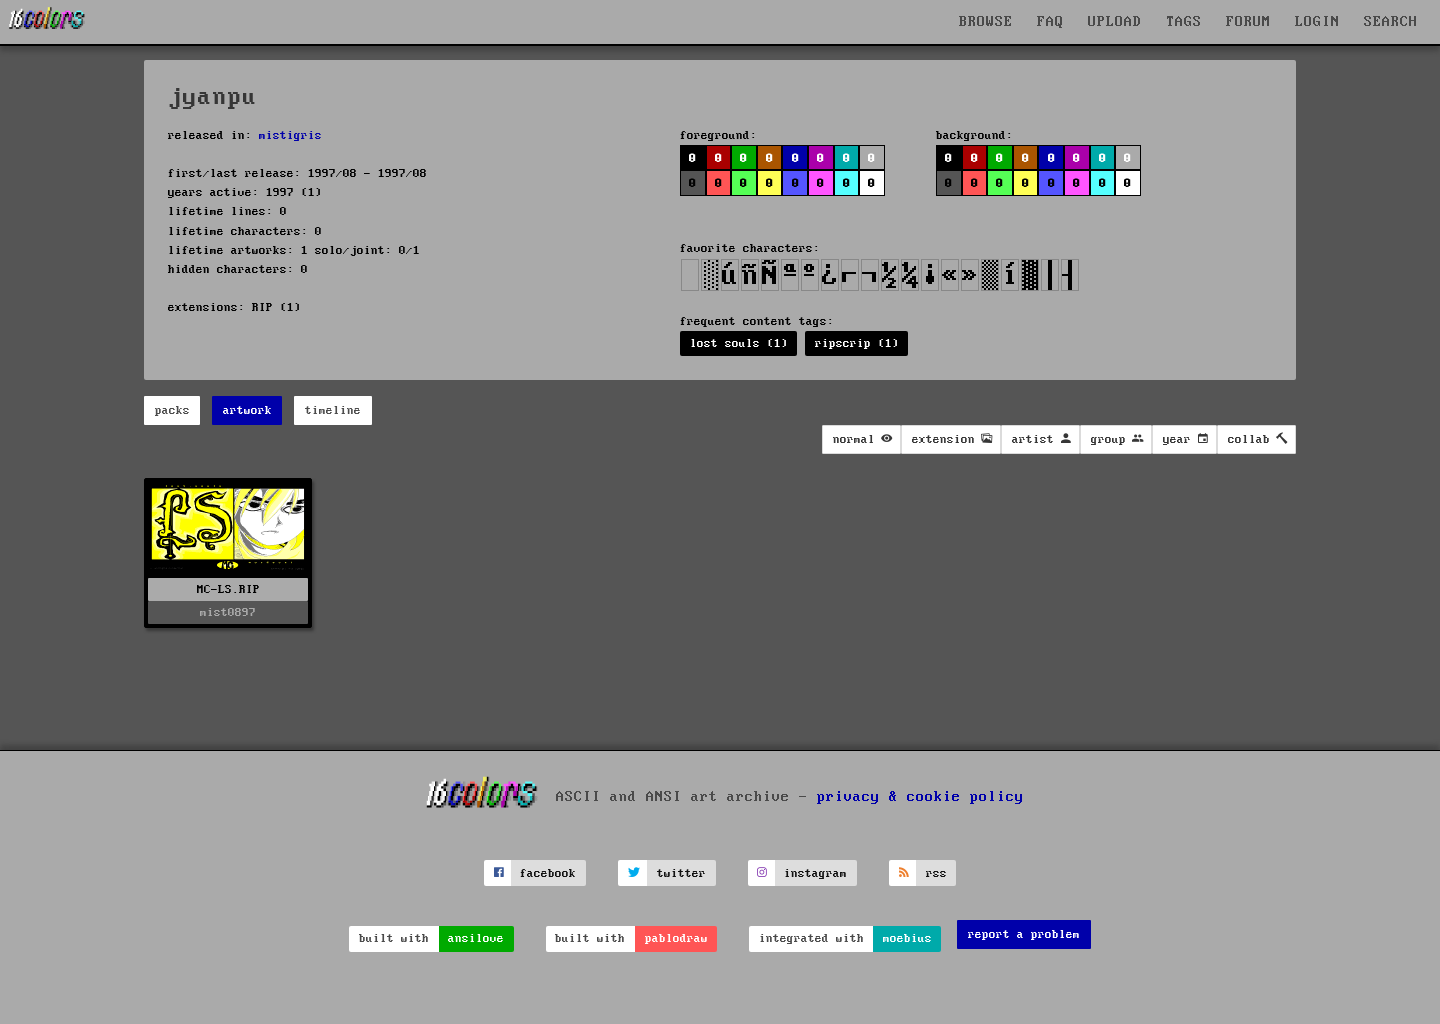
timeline (333, 410)
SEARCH (1391, 22)
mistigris (290, 135)
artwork (247, 410)
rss (936, 873)
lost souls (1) (739, 343)
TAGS (1184, 22)
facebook (548, 873)
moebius (907, 938)
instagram (815, 873)
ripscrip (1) (857, 343)
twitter (681, 873)
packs (172, 410)
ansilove (476, 938)
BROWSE (986, 22)
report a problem (1024, 934)
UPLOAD (1115, 22)
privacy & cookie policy (920, 797)
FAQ (1050, 22)
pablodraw (676, 938)
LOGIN (1317, 22)
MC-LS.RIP (228, 589)
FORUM (1248, 22)
